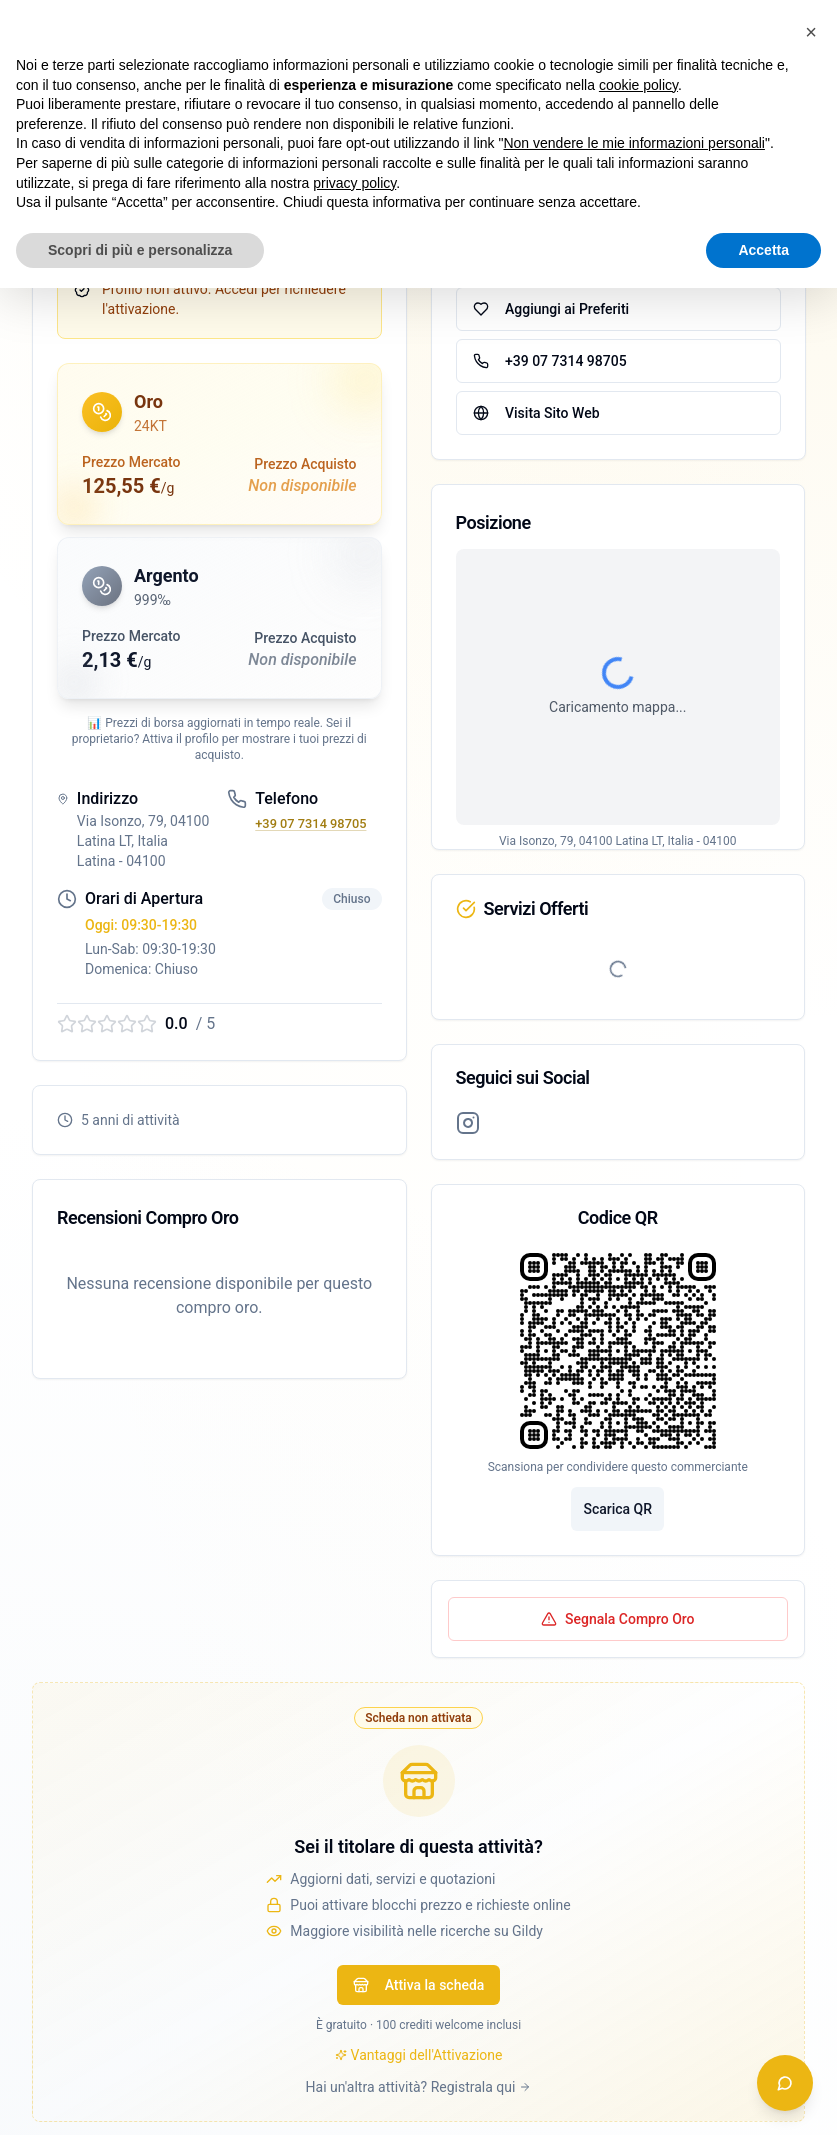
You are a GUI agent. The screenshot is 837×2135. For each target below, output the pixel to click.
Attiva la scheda (419, 1985)
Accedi (609, 32)
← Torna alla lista (86, 112)
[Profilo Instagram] (468, 1123)
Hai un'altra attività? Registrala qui (419, 2087)
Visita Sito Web (536, 413)
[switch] (722, 32)
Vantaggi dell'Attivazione (419, 2055)
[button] (219, 444)
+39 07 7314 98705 (310, 823)
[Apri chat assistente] (785, 2083)
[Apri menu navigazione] (801, 32)
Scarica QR (617, 1509)
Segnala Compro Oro (618, 1619)
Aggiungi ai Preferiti (551, 309)
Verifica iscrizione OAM (119, 230)
